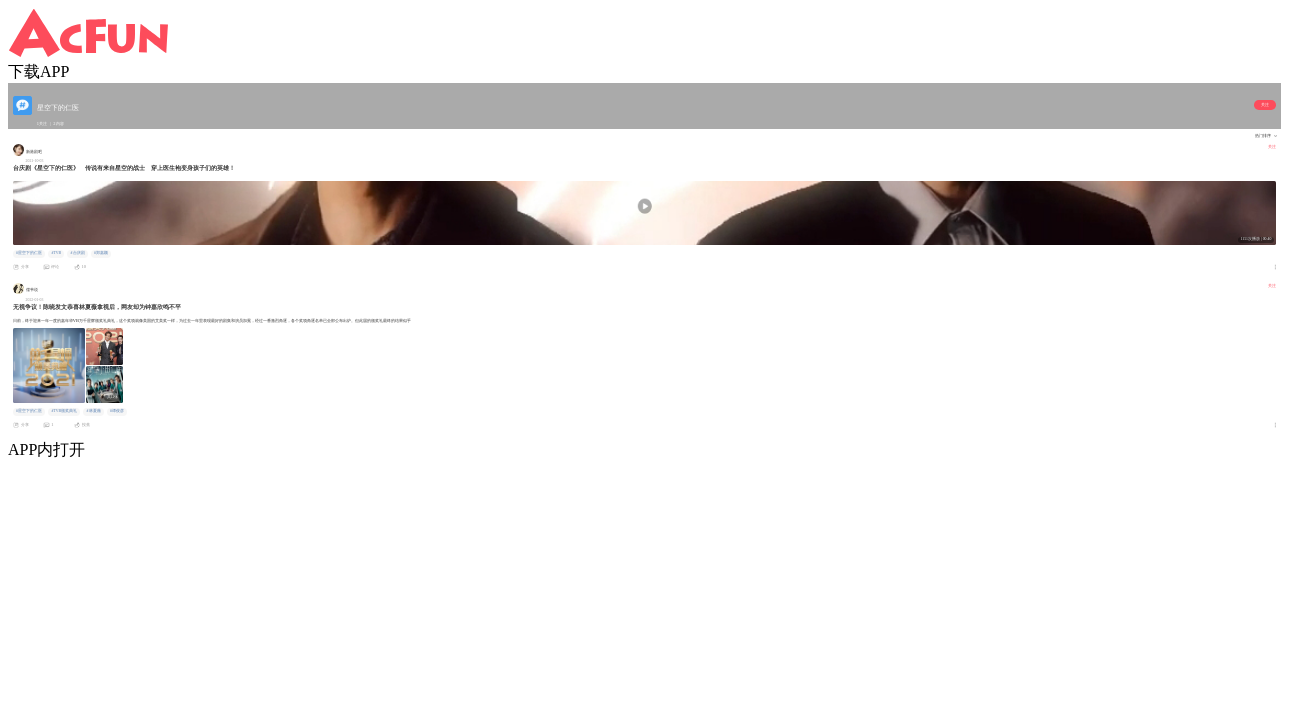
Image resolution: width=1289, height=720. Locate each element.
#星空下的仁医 (29, 253)
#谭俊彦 (117, 411)
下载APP (38, 71)
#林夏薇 (94, 411)
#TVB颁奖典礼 (64, 411)
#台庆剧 (78, 253)
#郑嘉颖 (101, 253)
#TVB (56, 253)
